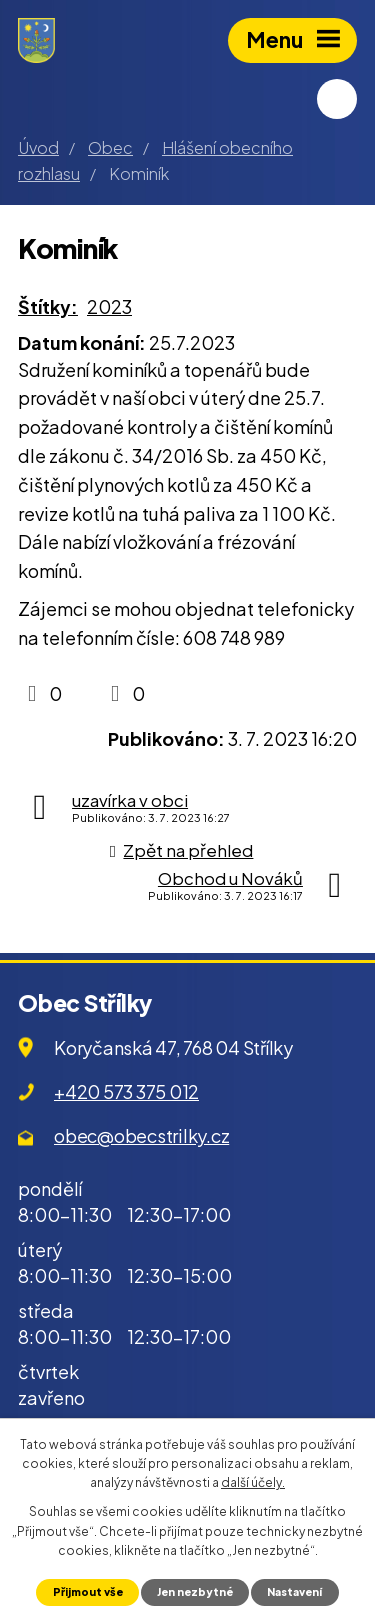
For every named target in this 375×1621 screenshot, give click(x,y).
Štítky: (48, 306)
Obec (110, 147)
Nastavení (294, 1591)
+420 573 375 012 (126, 1091)
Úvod (38, 147)
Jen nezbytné (195, 1591)
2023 (109, 306)
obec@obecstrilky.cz (141, 1135)
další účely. (253, 1482)
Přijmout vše (88, 1591)
